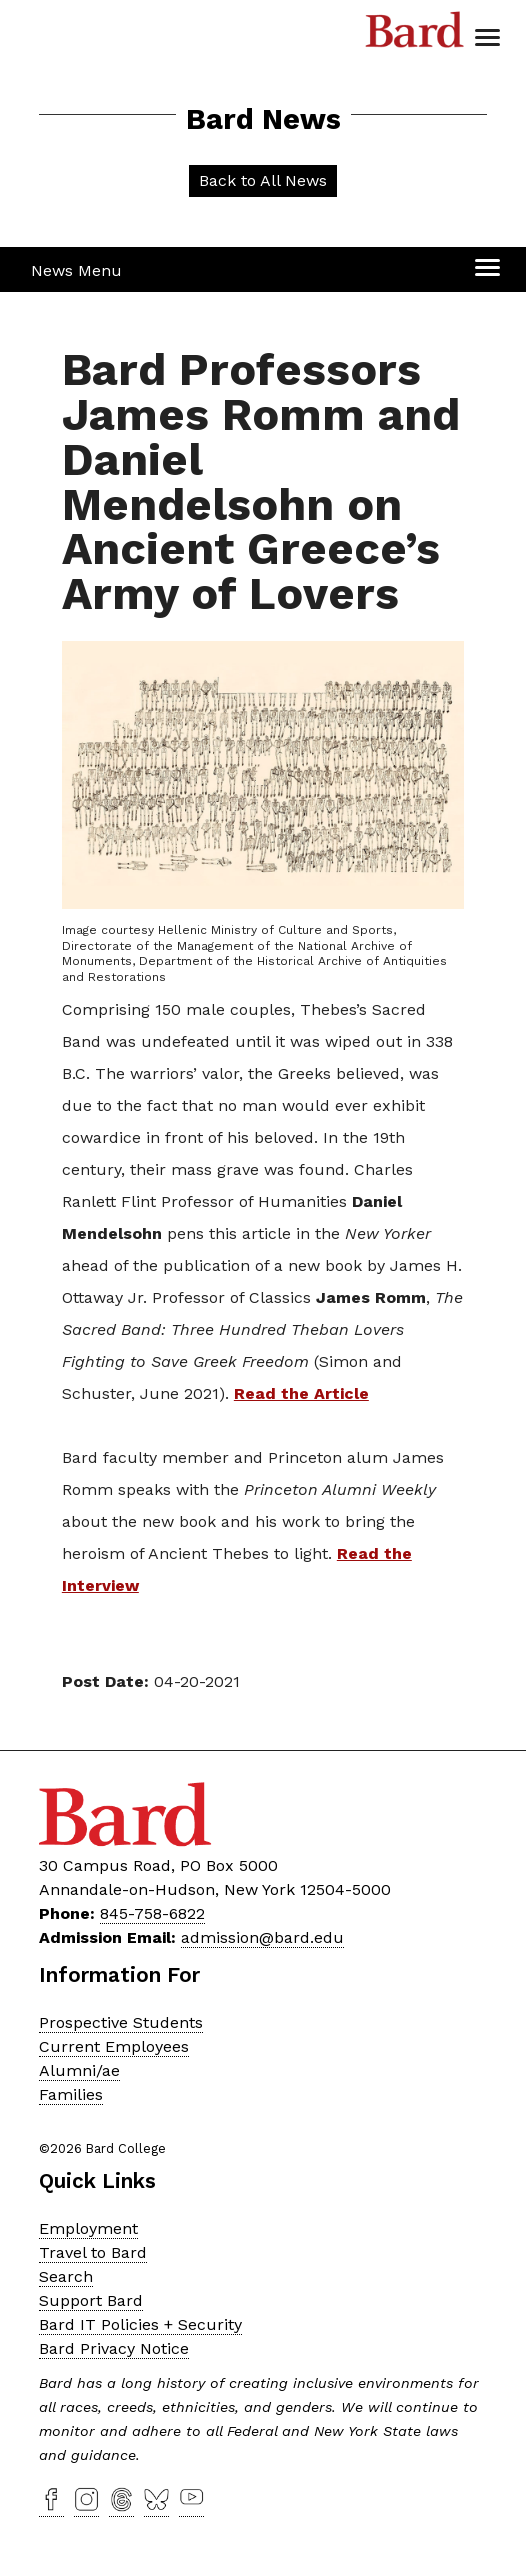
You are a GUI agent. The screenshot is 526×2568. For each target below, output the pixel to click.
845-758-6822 (152, 1913)
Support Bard (91, 2300)
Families (71, 2094)
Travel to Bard (93, 2252)
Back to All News (263, 180)
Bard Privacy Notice (114, 2348)
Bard (415, 35)
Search (66, 2276)
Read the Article (301, 1393)
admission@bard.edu (262, 1937)
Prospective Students (121, 2022)
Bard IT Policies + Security (140, 2324)
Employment (88, 2228)
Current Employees (114, 2046)
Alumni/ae (79, 2070)
